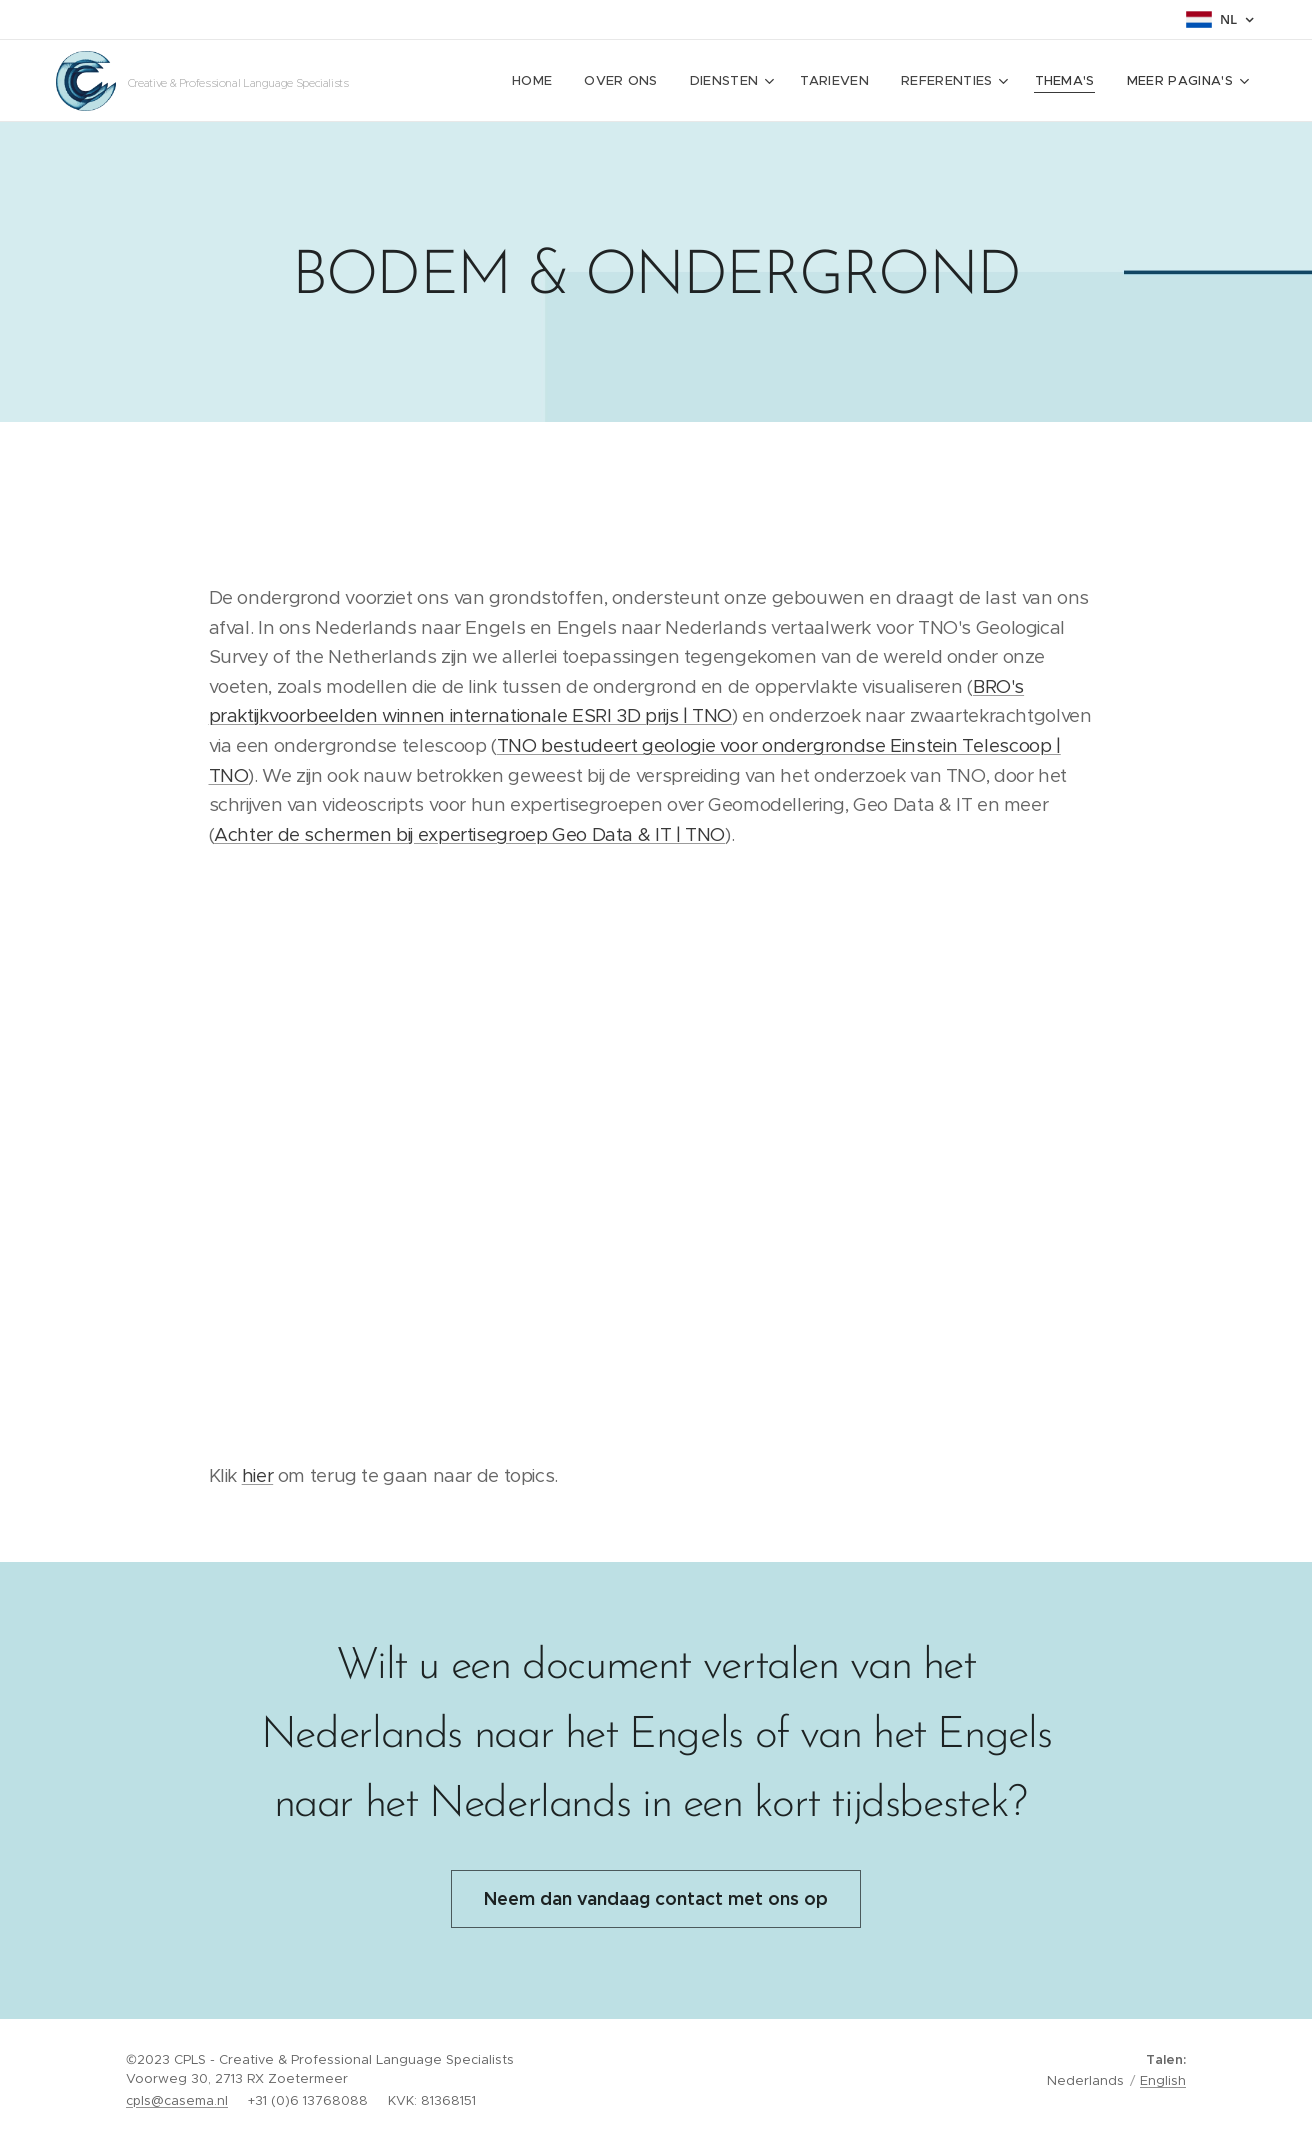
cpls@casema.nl (177, 2100)
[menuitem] (604, 81)
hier (258, 1475)
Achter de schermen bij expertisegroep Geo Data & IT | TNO (469, 834)
